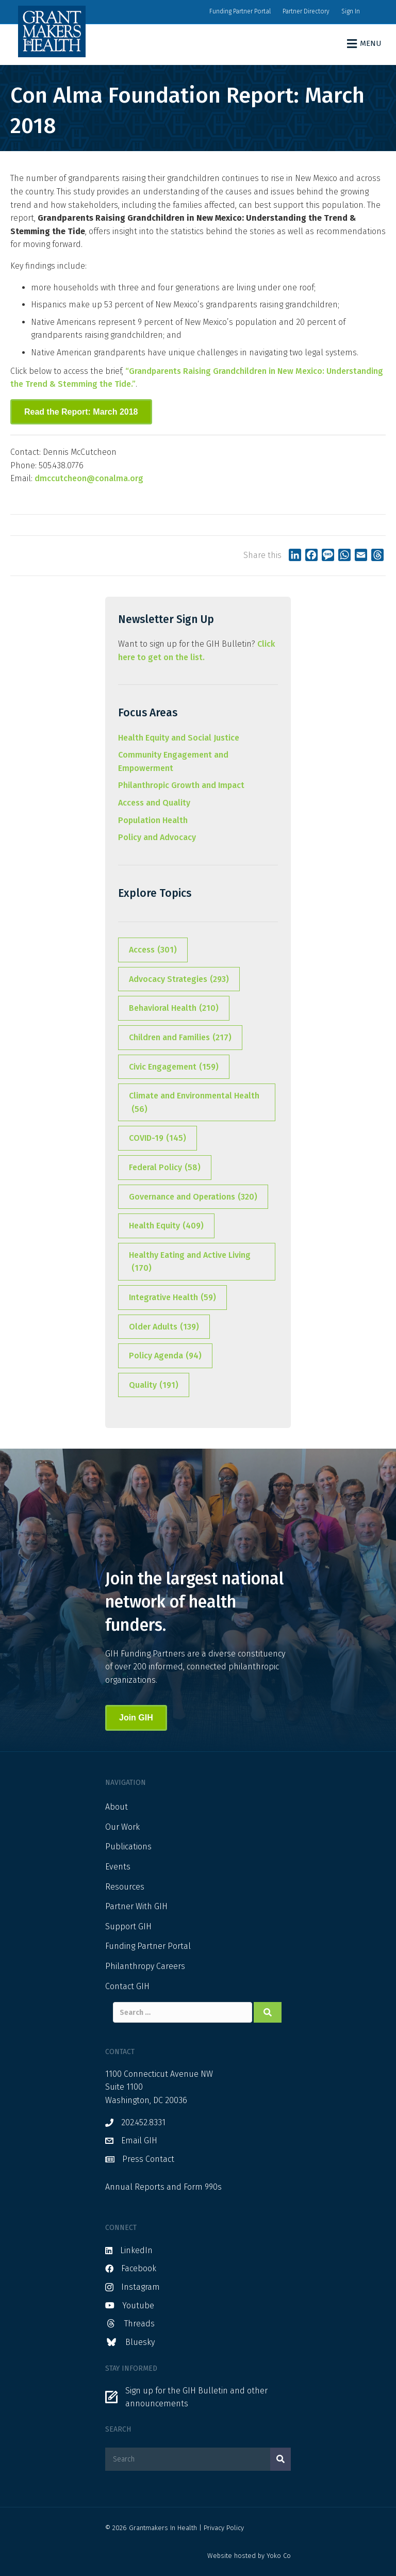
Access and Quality (154, 803)
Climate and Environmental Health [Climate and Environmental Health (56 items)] (194, 1103)
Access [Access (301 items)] (153, 950)
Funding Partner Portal (240, 11)
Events (117, 1867)
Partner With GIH (136, 1906)
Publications (128, 1846)
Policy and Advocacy (157, 837)
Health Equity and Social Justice (178, 738)
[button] (81, 411)
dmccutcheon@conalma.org (89, 478)
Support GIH (128, 1926)
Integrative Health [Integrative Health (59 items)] (172, 1297)
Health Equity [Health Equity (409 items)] (166, 1226)
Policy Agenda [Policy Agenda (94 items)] (165, 1356)
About (116, 1807)
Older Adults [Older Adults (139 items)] (164, 1327)
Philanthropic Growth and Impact (181, 785)
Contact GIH (127, 1986)
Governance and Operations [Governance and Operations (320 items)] (193, 1197)
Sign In (350, 11)
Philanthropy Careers (145, 1966)
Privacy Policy (224, 2528)
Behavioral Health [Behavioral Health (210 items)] (174, 1008)
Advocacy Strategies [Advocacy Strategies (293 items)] (179, 979)
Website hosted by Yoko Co (249, 2555)
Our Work (122, 1827)
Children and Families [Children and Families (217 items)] (180, 1037)
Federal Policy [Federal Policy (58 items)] (165, 1167)
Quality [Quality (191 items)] (153, 1385)
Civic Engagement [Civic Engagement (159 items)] (174, 1067)
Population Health (153, 820)
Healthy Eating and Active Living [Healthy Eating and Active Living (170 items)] (190, 1262)
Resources (124, 1887)
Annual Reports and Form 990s (163, 2187)
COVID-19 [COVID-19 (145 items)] (157, 1138)
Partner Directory (306, 11)
